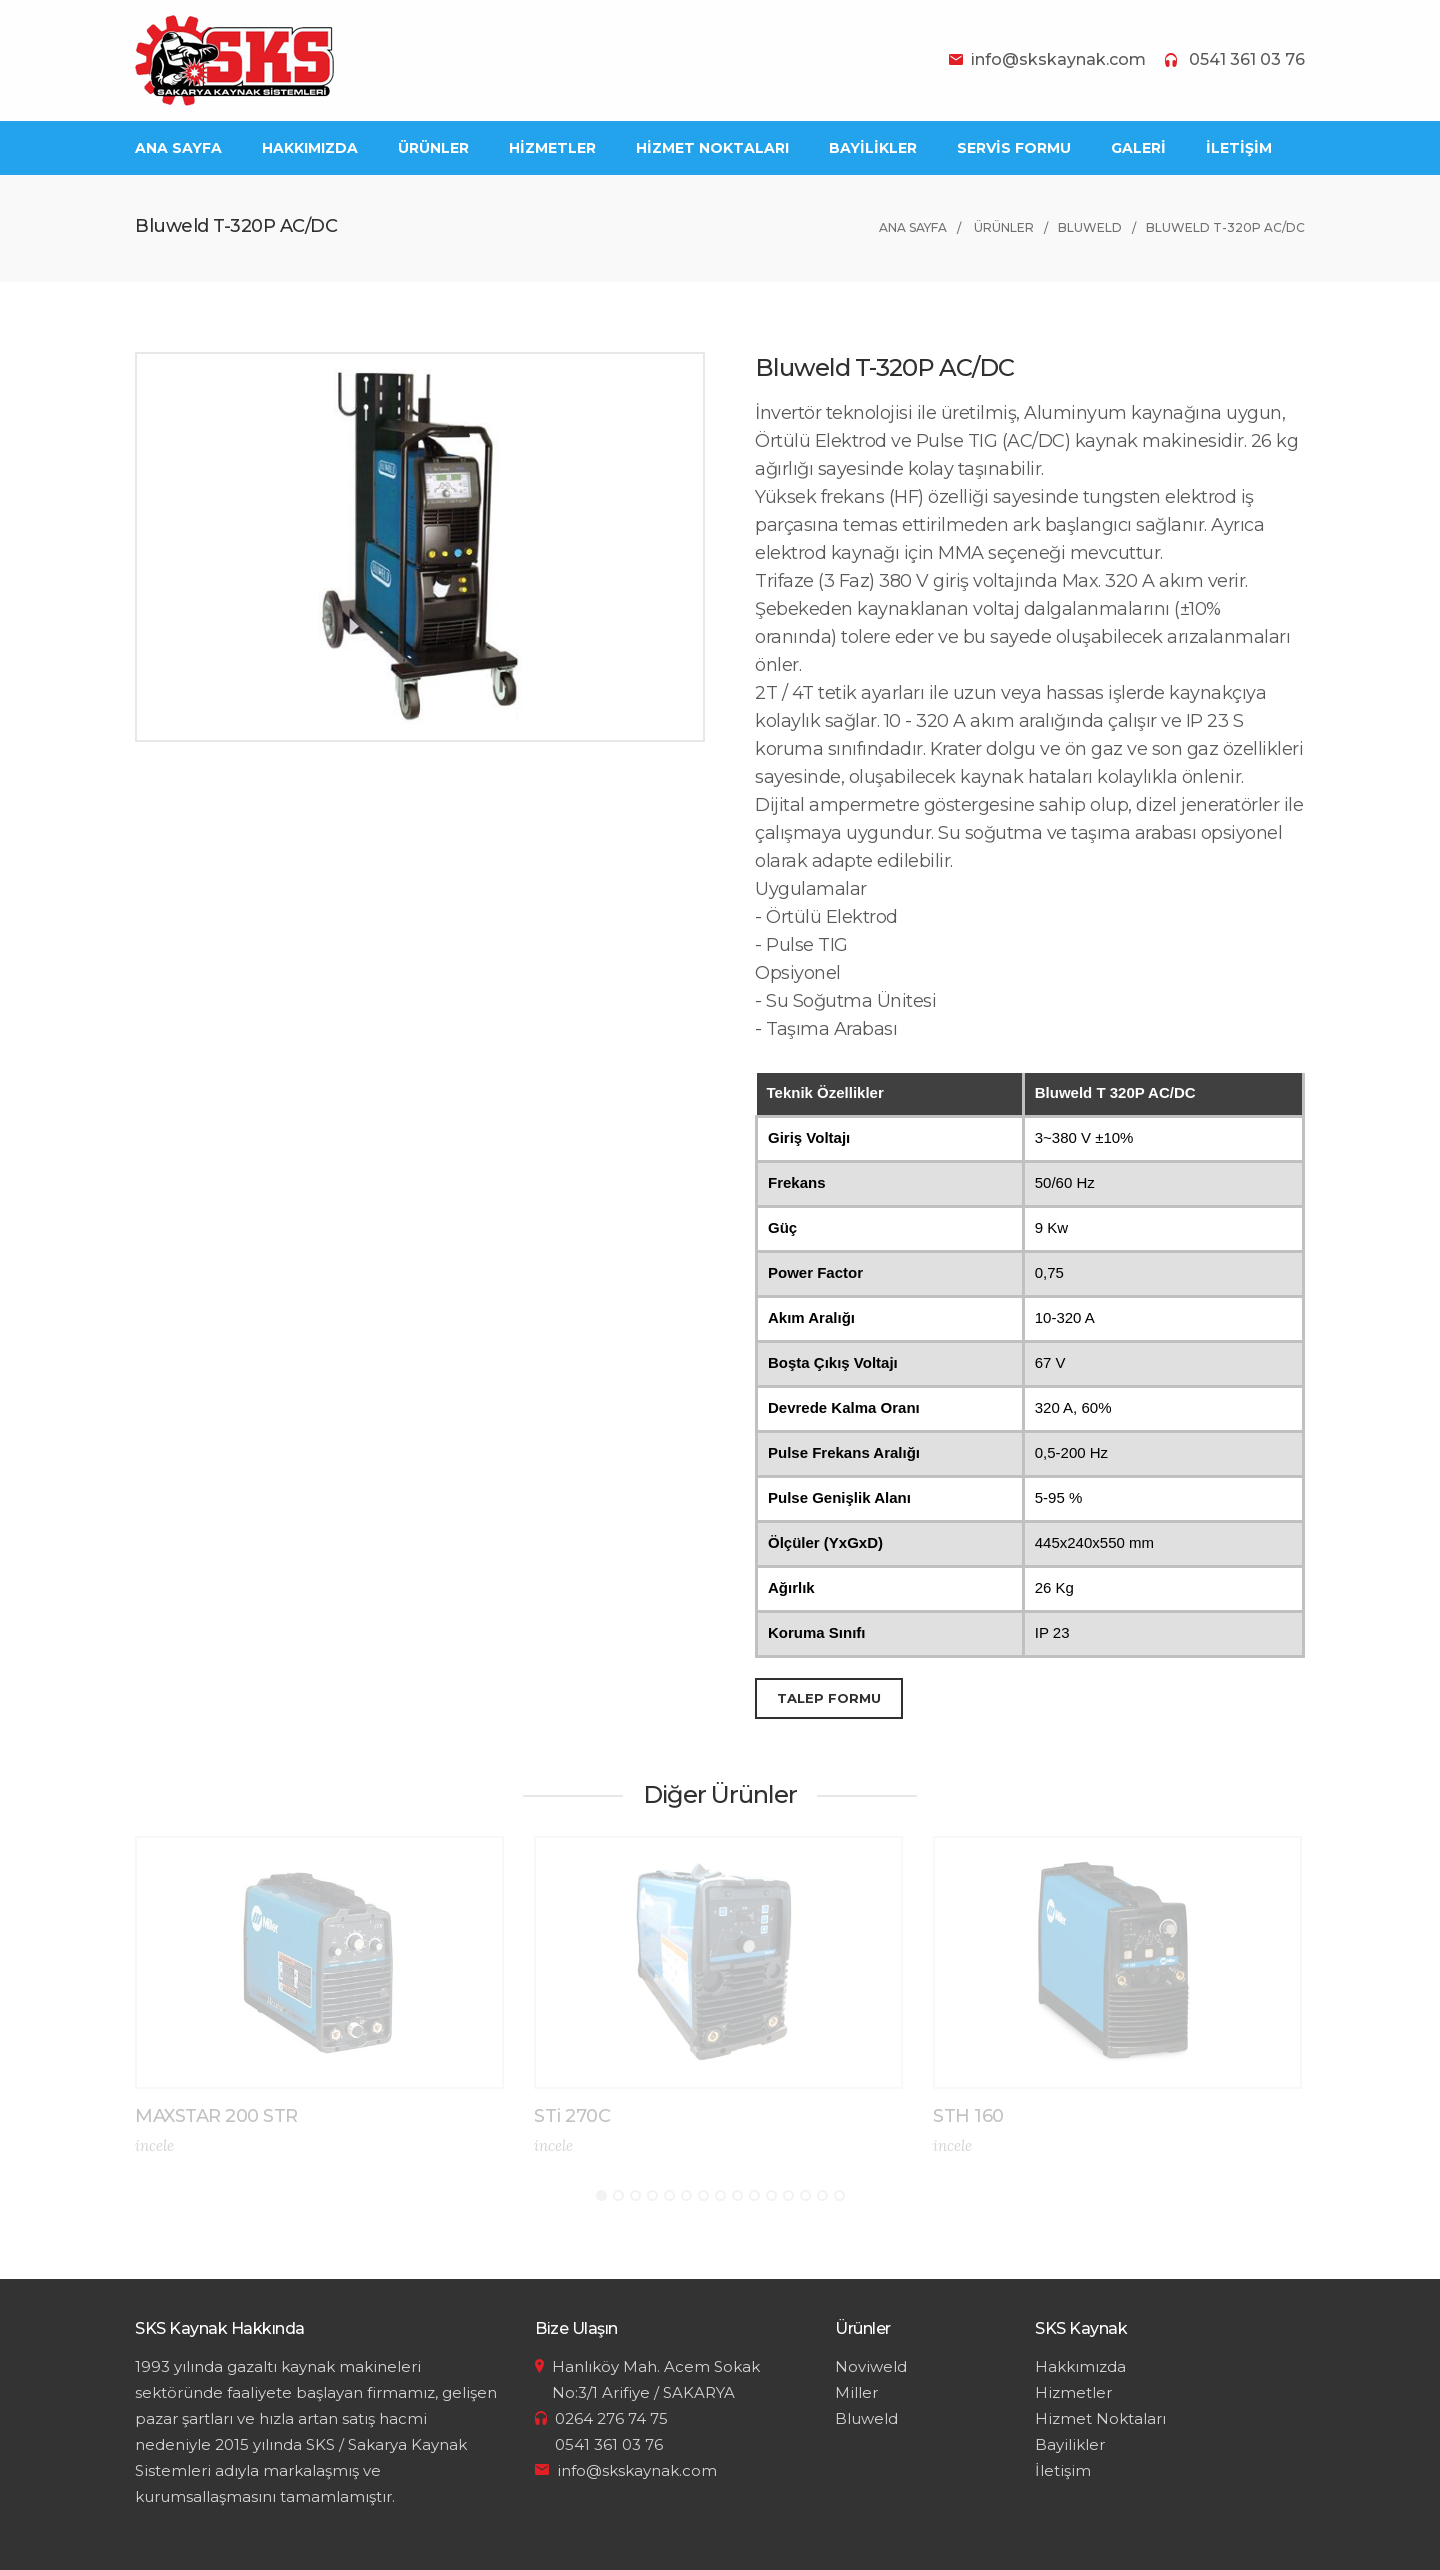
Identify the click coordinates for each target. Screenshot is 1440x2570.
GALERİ (1138, 148)
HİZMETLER (552, 148)
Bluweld (1090, 227)
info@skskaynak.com (1058, 59)
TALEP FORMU (829, 1698)
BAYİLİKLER (873, 148)
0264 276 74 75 (611, 2418)
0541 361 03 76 (1247, 59)
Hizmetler (1073, 2392)
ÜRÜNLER (433, 148)
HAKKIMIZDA (310, 148)
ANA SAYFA (178, 148)
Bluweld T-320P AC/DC (1225, 227)
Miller (856, 2392)
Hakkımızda (1080, 2366)
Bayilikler (1070, 2444)
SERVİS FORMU (1014, 148)
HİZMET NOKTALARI (712, 148)
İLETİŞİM (1239, 148)
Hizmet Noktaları (1100, 2418)
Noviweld (871, 2366)
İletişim (1063, 2470)
